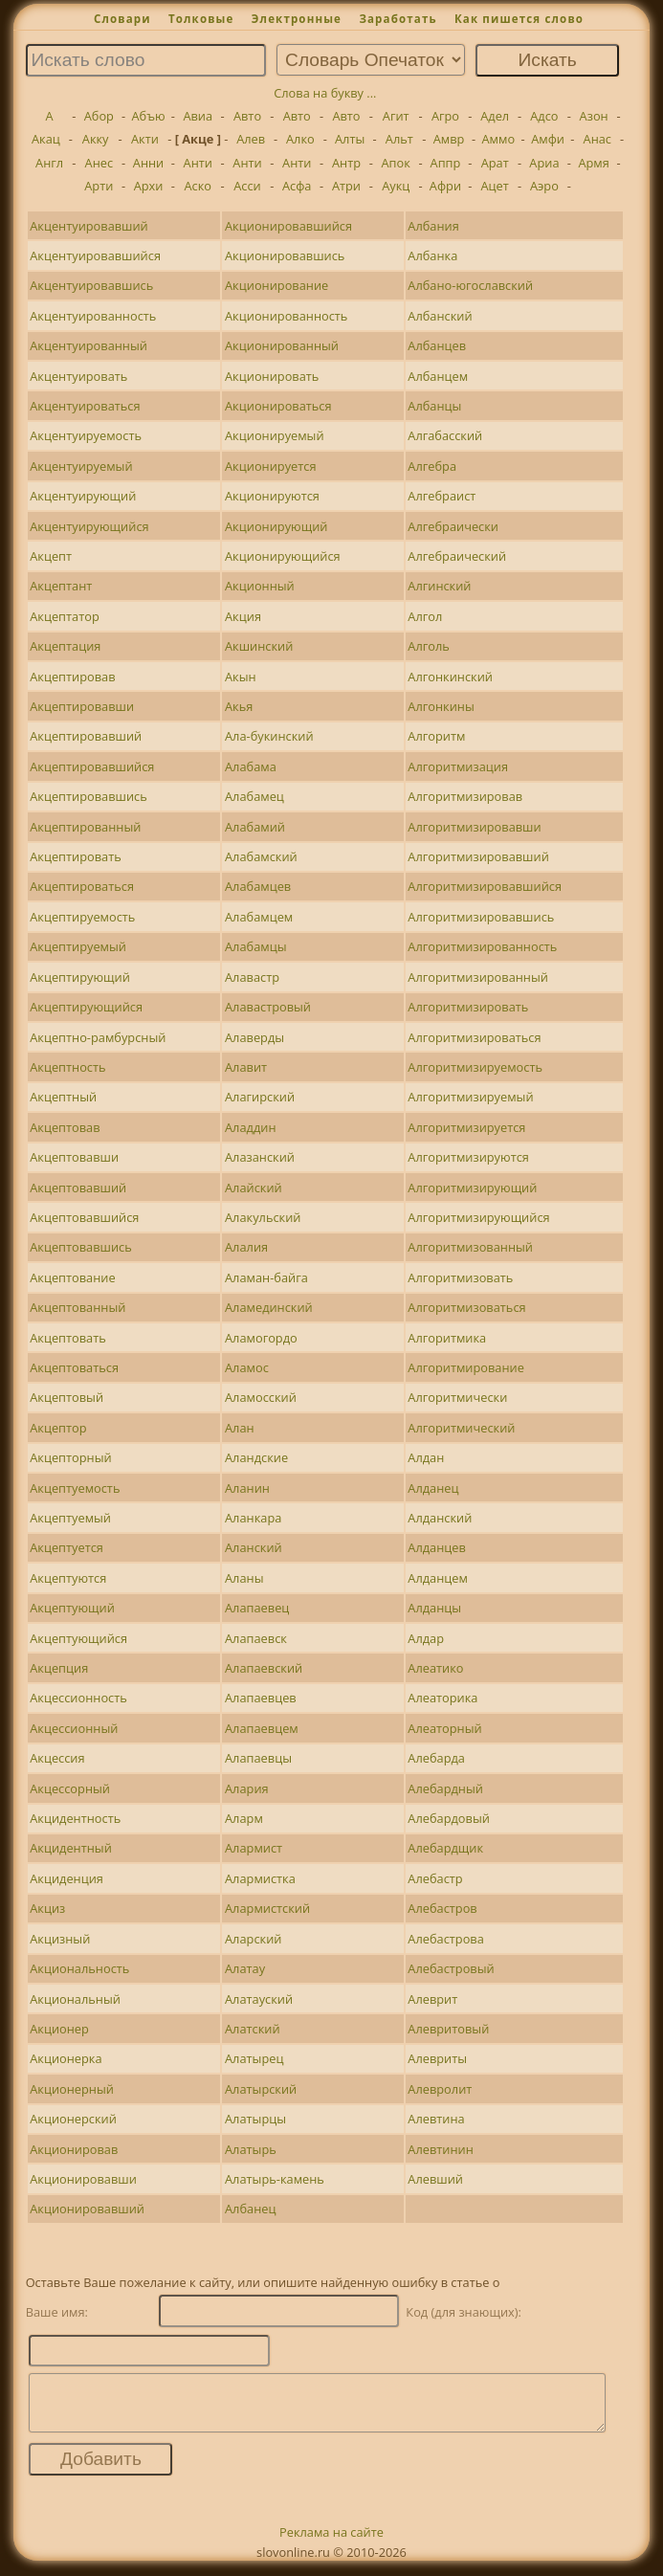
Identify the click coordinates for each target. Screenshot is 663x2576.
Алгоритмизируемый (470, 1096)
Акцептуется (66, 1547)
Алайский (253, 1187)
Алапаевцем (261, 1728)
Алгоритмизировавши (474, 826)
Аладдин (250, 1127)
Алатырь (250, 2149)
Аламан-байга (266, 1277)
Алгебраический (457, 556)
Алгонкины (441, 706)
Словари (122, 18)
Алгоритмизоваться (466, 1307)
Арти (98, 185)
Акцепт (51, 556)
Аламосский (261, 1397)
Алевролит (440, 2089)
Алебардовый (449, 1818)
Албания (433, 225)
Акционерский (73, 2118)
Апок (396, 162)
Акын (240, 676)
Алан (239, 1427)
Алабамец (254, 796)
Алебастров (442, 1908)
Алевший (435, 2178)
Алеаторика (442, 1697)
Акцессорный (70, 1788)
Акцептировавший (86, 735)
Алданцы (434, 1607)
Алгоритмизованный (470, 1246)
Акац (46, 138)
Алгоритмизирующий (472, 1187)
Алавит (246, 1067)
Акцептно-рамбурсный (98, 1037)
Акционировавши (83, 2178)
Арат (495, 162)
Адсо (544, 115)
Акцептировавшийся (92, 766)
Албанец (250, 2208)
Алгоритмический (461, 1427)
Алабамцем (259, 916)
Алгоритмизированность (482, 946)
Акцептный (63, 1096)
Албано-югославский (470, 285)
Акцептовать (68, 1337)
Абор (99, 115)
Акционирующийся (283, 556)
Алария (247, 1788)
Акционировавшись (284, 255)
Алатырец (254, 2058)
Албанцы (434, 405)
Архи (149, 185)
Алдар (426, 1638)
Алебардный (445, 1788)
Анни (148, 162)
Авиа (197, 115)
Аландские (256, 1457)
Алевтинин (440, 2149)
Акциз (47, 1908)
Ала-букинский (269, 735)
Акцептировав (72, 676)
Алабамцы (255, 946)
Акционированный (282, 345)
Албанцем (438, 376)
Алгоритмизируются (468, 1157)
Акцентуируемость (86, 435)
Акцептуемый (70, 1517)
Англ (49, 162)
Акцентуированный (88, 345)
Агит (396, 115)
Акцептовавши (74, 1157)
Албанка (432, 255)
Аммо (499, 138)
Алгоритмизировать (468, 1006)
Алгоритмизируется (466, 1127)
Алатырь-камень (274, 2178)
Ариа (544, 162)
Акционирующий (276, 526)
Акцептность (67, 1067)
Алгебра (432, 466)
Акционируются (272, 495)
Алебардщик (445, 1847)
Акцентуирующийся (89, 526)
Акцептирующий (80, 977)
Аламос (247, 1367)
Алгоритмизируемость (475, 1067)
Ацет (495, 185)
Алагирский (260, 1096)
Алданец (433, 1488)
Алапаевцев (261, 1697)
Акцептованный (77, 1307)
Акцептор (58, 1427)
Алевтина (436, 2118)
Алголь (429, 646)
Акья (239, 706)
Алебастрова (445, 1938)
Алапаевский (263, 1668)
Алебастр (435, 1878)
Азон (594, 115)
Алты (350, 138)
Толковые (201, 18)
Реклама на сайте (331, 2543)
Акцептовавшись (81, 1246)
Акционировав (74, 2149)
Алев (250, 138)
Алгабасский (445, 435)
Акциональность (79, 1968)
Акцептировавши (82, 706)
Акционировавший (87, 2208)
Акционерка (65, 2058)
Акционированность (286, 315)
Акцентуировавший (89, 225)
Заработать (397, 18)
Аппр (446, 162)
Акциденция (66, 1878)
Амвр (449, 138)
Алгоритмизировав (465, 796)
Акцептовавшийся (84, 1217)
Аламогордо (261, 1337)
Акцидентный (71, 1847)
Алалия (246, 1246)
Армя (593, 162)
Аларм (244, 1818)
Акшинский (259, 646)
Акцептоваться (74, 1367)
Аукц (395, 185)
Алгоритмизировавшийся (485, 886)
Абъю (148, 115)
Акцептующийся (78, 1638)
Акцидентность (75, 1818)
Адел (494, 115)
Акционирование (276, 285)
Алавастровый (268, 1006)
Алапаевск (256, 1638)
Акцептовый (66, 1397)
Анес (99, 162)
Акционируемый (274, 435)
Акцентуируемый (81, 466)
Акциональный (75, 1999)
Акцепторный (70, 1457)
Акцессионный (74, 1728)
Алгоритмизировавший (478, 856)
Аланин (247, 1488)
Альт (399, 138)
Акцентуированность (93, 315)
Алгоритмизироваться (474, 1037)
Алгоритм (436, 735)
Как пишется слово (519, 18)
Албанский (440, 315)
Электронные (297, 18)
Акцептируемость (82, 916)
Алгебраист (441, 495)
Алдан (426, 1457)
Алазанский (260, 1157)
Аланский (253, 1547)
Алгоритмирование (466, 1367)
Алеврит (432, 1999)
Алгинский (439, 585)
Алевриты (437, 2058)
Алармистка (260, 1878)
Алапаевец (257, 1607)
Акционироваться (278, 405)
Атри (346, 185)
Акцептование (72, 1277)
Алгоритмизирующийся (478, 1217)
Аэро (544, 185)
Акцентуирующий (83, 495)
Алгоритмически (457, 1397)
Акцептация (65, 646)
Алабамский (261, 856)
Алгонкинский (450, 676)
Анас (597, 138)
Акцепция (59, 1668)
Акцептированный (85, 826)
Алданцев (437, 1547)
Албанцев (437, 345)
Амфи (547, 138)
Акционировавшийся (288, 225)
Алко (300, 138)
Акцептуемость (75, 1488)
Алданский (440, 1517)
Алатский (252, 2028)
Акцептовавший (78, 1187)
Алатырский (261, 2089)
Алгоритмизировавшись (481, 916)
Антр (346, 162)
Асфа (297, 185)
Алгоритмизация (458, 766)
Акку (95, 138)
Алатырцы (255, 2118)
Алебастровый (451, 1968)
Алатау (245, 1968)
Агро (445, 115)
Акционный (260, 585)
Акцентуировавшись (91, 285)
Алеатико (435, 1668)
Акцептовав (64, 1127)
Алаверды (254, 1037)
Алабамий (255, 826)
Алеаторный (444, 1728)
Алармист (253, 1847)
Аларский (253, 1938)
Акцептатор (64, 616)
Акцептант (61, 585)
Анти (198, 162)
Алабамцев (258, 886)
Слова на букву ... (325, 92)
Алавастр (252, 977)
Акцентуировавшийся (95, 255)
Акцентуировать (78, 376)
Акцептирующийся (86, 1006)
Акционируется (270, 466)
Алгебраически (453, 526)
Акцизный (60, 1938)
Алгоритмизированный (478, 977)
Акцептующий (72, 1607)
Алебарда (436, 1757)
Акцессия (57, 1757)
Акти (145, 138)
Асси (247, 185)
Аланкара (253, 1517)
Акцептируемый (78, 946)
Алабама (250, 766)
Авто (247, 115)
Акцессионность (78, 1697)
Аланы (244, 1578)
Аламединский (269, 1307)
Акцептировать (76, 856)
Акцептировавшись (88, 796)
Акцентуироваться (85, 405)
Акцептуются (68, 1578)
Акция (243, 616)
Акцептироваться (82, 886)
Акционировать (272, 376)
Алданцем (438, 1578)
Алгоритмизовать (460, 1277)
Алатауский (259, 1999)
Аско (198, 185)
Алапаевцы (258, 1757)
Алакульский (262, 1217)
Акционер (59, 2028)
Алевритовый (448, 2028)
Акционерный (72, 2089)
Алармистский (267, 1908)
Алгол (425, 616)
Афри (445, 185)
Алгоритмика (447, 1337)
